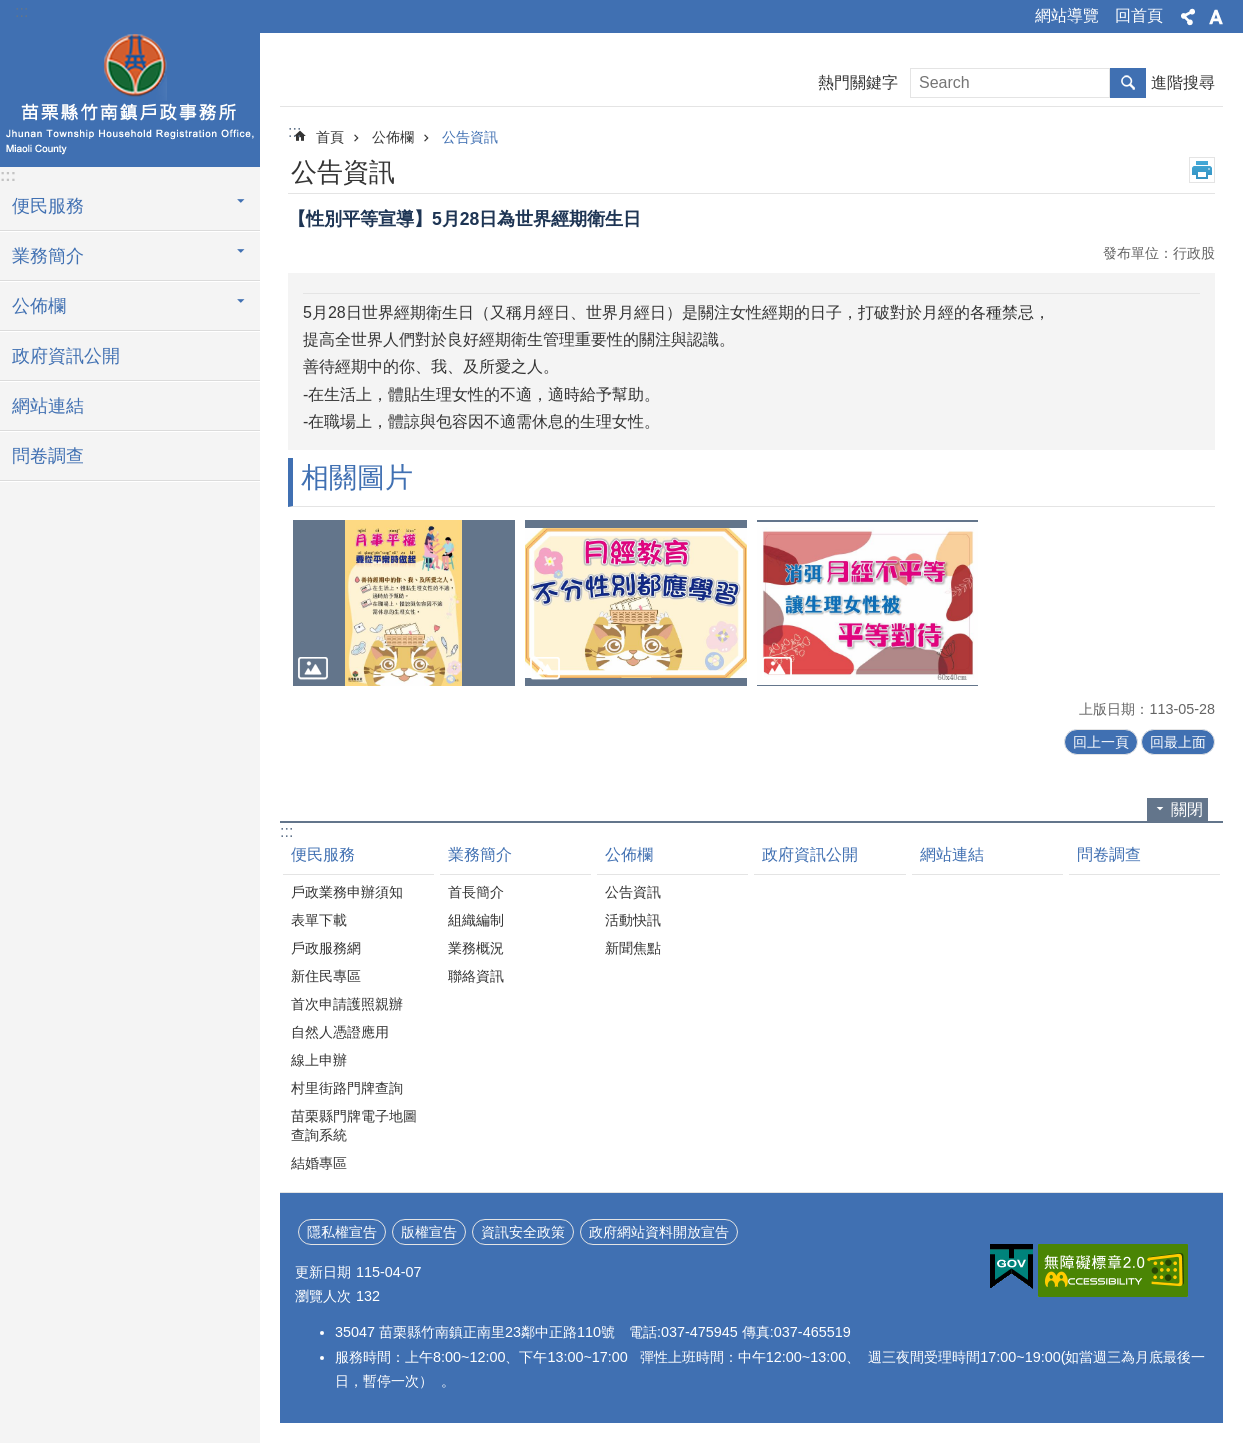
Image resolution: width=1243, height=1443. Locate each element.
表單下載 (319, 920)
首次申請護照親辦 (347, 1004)
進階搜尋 (1183, 82)
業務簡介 (480, 854)
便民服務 (323, 854)
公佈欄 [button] (39, 306)
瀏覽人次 (323, 1296)
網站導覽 (1067, 15)
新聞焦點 (633, 948)
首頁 (330, 137)
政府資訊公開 (66, 356)
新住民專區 (326, 976)
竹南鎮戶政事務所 (130, 97)
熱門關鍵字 (858, 82)
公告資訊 (470, 137)
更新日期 (323, 1272)
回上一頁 (1101, 742)
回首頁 (1139, 15)
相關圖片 (357, 477)
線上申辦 (319, 1060)
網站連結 (48, 406)
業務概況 (476, 948)
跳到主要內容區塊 (10, 10)
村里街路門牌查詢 (347, 1088)
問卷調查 (48, 456)
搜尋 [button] (1128, 83)
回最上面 (1178, 742)
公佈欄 (393, 137)
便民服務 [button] (48, 206)
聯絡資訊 (476, 976)
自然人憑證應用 (340, 1032)
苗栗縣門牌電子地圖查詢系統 (354, 1125)
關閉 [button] (1187, 809)
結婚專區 (319, 1163)
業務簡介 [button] (48, 256)
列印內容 (1202, 170)
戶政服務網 (326, 948)
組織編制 (476, 920)
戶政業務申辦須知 (347, 892)
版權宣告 (429, 1232)
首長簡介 (476, 892)
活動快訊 (633, 920)
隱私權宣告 (342, 1232)
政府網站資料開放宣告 (659, 1232)
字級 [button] (1216, 17)
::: (21, 11)
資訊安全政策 (523, 1232)
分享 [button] (1188, 17)
